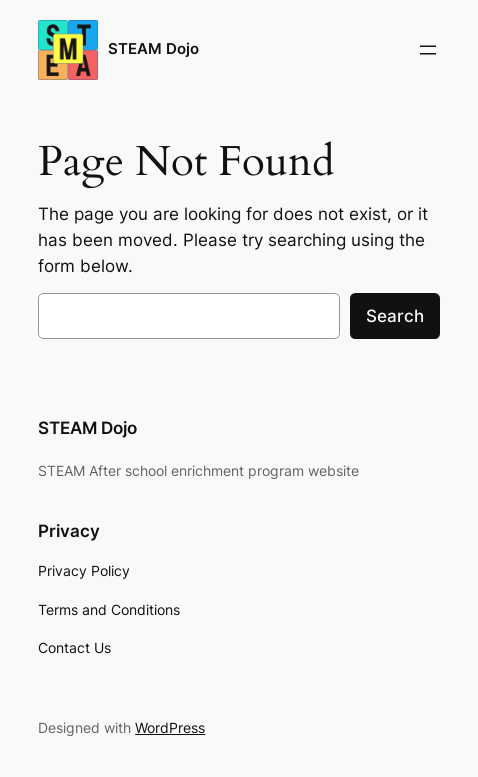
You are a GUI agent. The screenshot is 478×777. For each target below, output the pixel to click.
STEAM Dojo (153, 49)
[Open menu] (428, 50)
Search (395, 316)
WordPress (170, 727)
